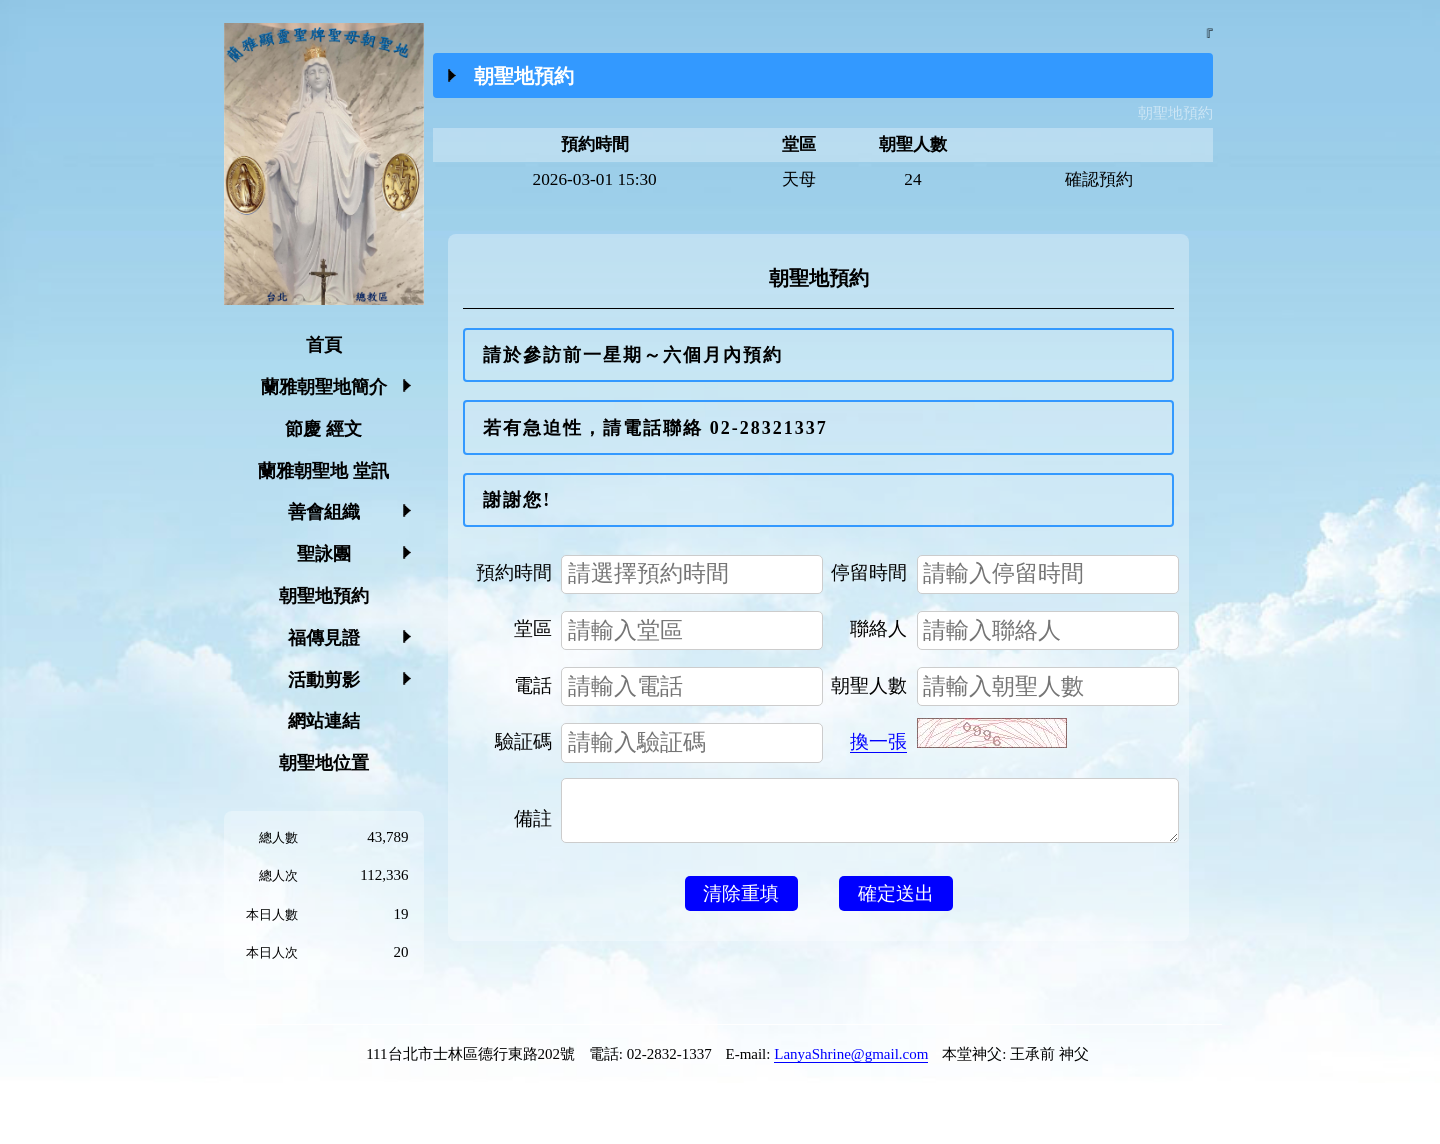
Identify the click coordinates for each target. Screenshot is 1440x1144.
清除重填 (741, 903)
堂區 (533, 628)
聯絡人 (878, 628)
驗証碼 (523, 741)
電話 (533, 685)
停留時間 (869, 572)
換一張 (878, 741)
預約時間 (514, 572)
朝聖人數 (869, 685)
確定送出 (896, 903)
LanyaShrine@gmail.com (851, 1054)
